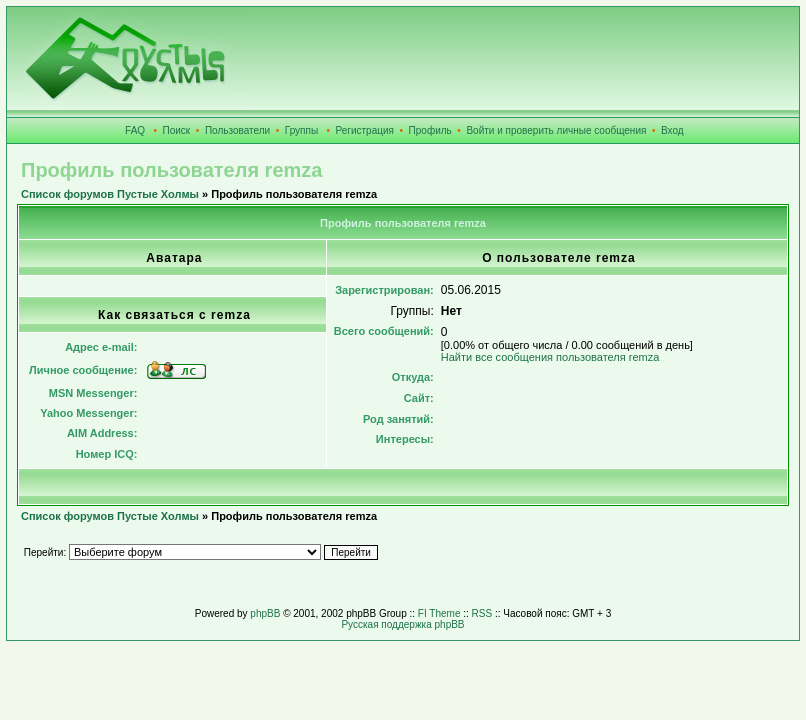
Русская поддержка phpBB (402, 624)
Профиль (430, 130)
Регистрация (365, 130)
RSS (482, 613)
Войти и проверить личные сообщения (556, 130)
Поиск (177, 130)
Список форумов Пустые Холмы (110, 194)
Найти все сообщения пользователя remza (550, 357)
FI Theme (439, 613)
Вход (672, 130)
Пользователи (237, 130)
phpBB (265, 613)
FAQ (135, 130)
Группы (301, 130)
